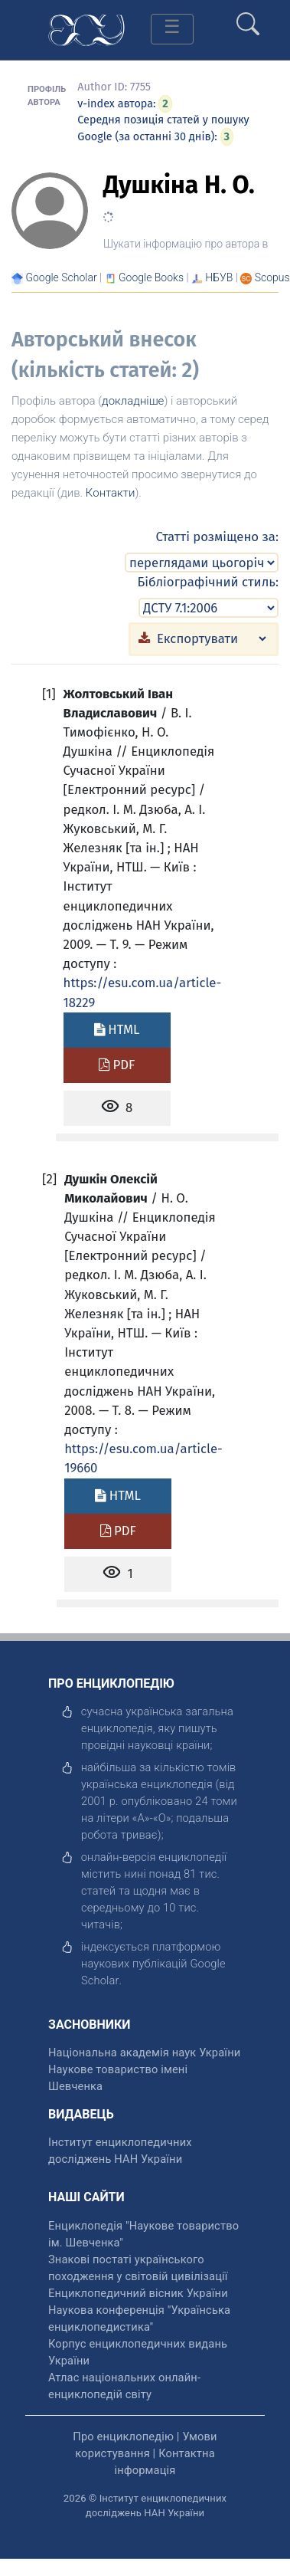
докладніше (133, 401)
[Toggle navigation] (172, 29)
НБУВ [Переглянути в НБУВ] (219, 277)
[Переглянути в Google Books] (151, 277)
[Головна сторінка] (86, 28)
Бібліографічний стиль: (208, 581)
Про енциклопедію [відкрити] (123, 2436)
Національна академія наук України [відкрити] (144, 2052)
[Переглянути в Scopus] (272, 277)
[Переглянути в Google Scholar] (60, 277)
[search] (247, 17)
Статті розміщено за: (217, 536)
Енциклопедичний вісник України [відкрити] (138, 2293)
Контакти (110, 493)
